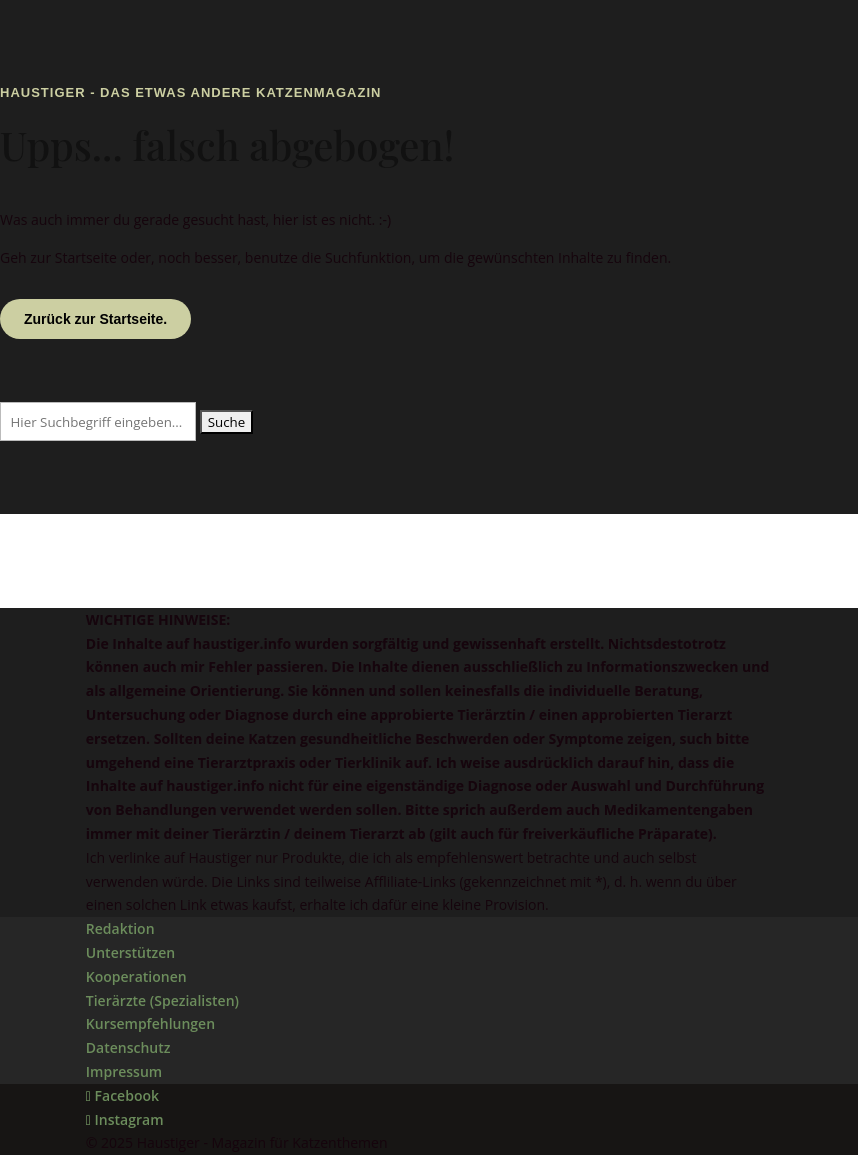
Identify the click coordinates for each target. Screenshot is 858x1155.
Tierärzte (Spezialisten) (162, 1000)
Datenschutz (128, 1047)
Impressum (124, 1071)
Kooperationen (136, 976)
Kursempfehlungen (150, 1023)
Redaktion (120, 928)
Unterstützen (130, 952)
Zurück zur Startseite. (95, 319)
